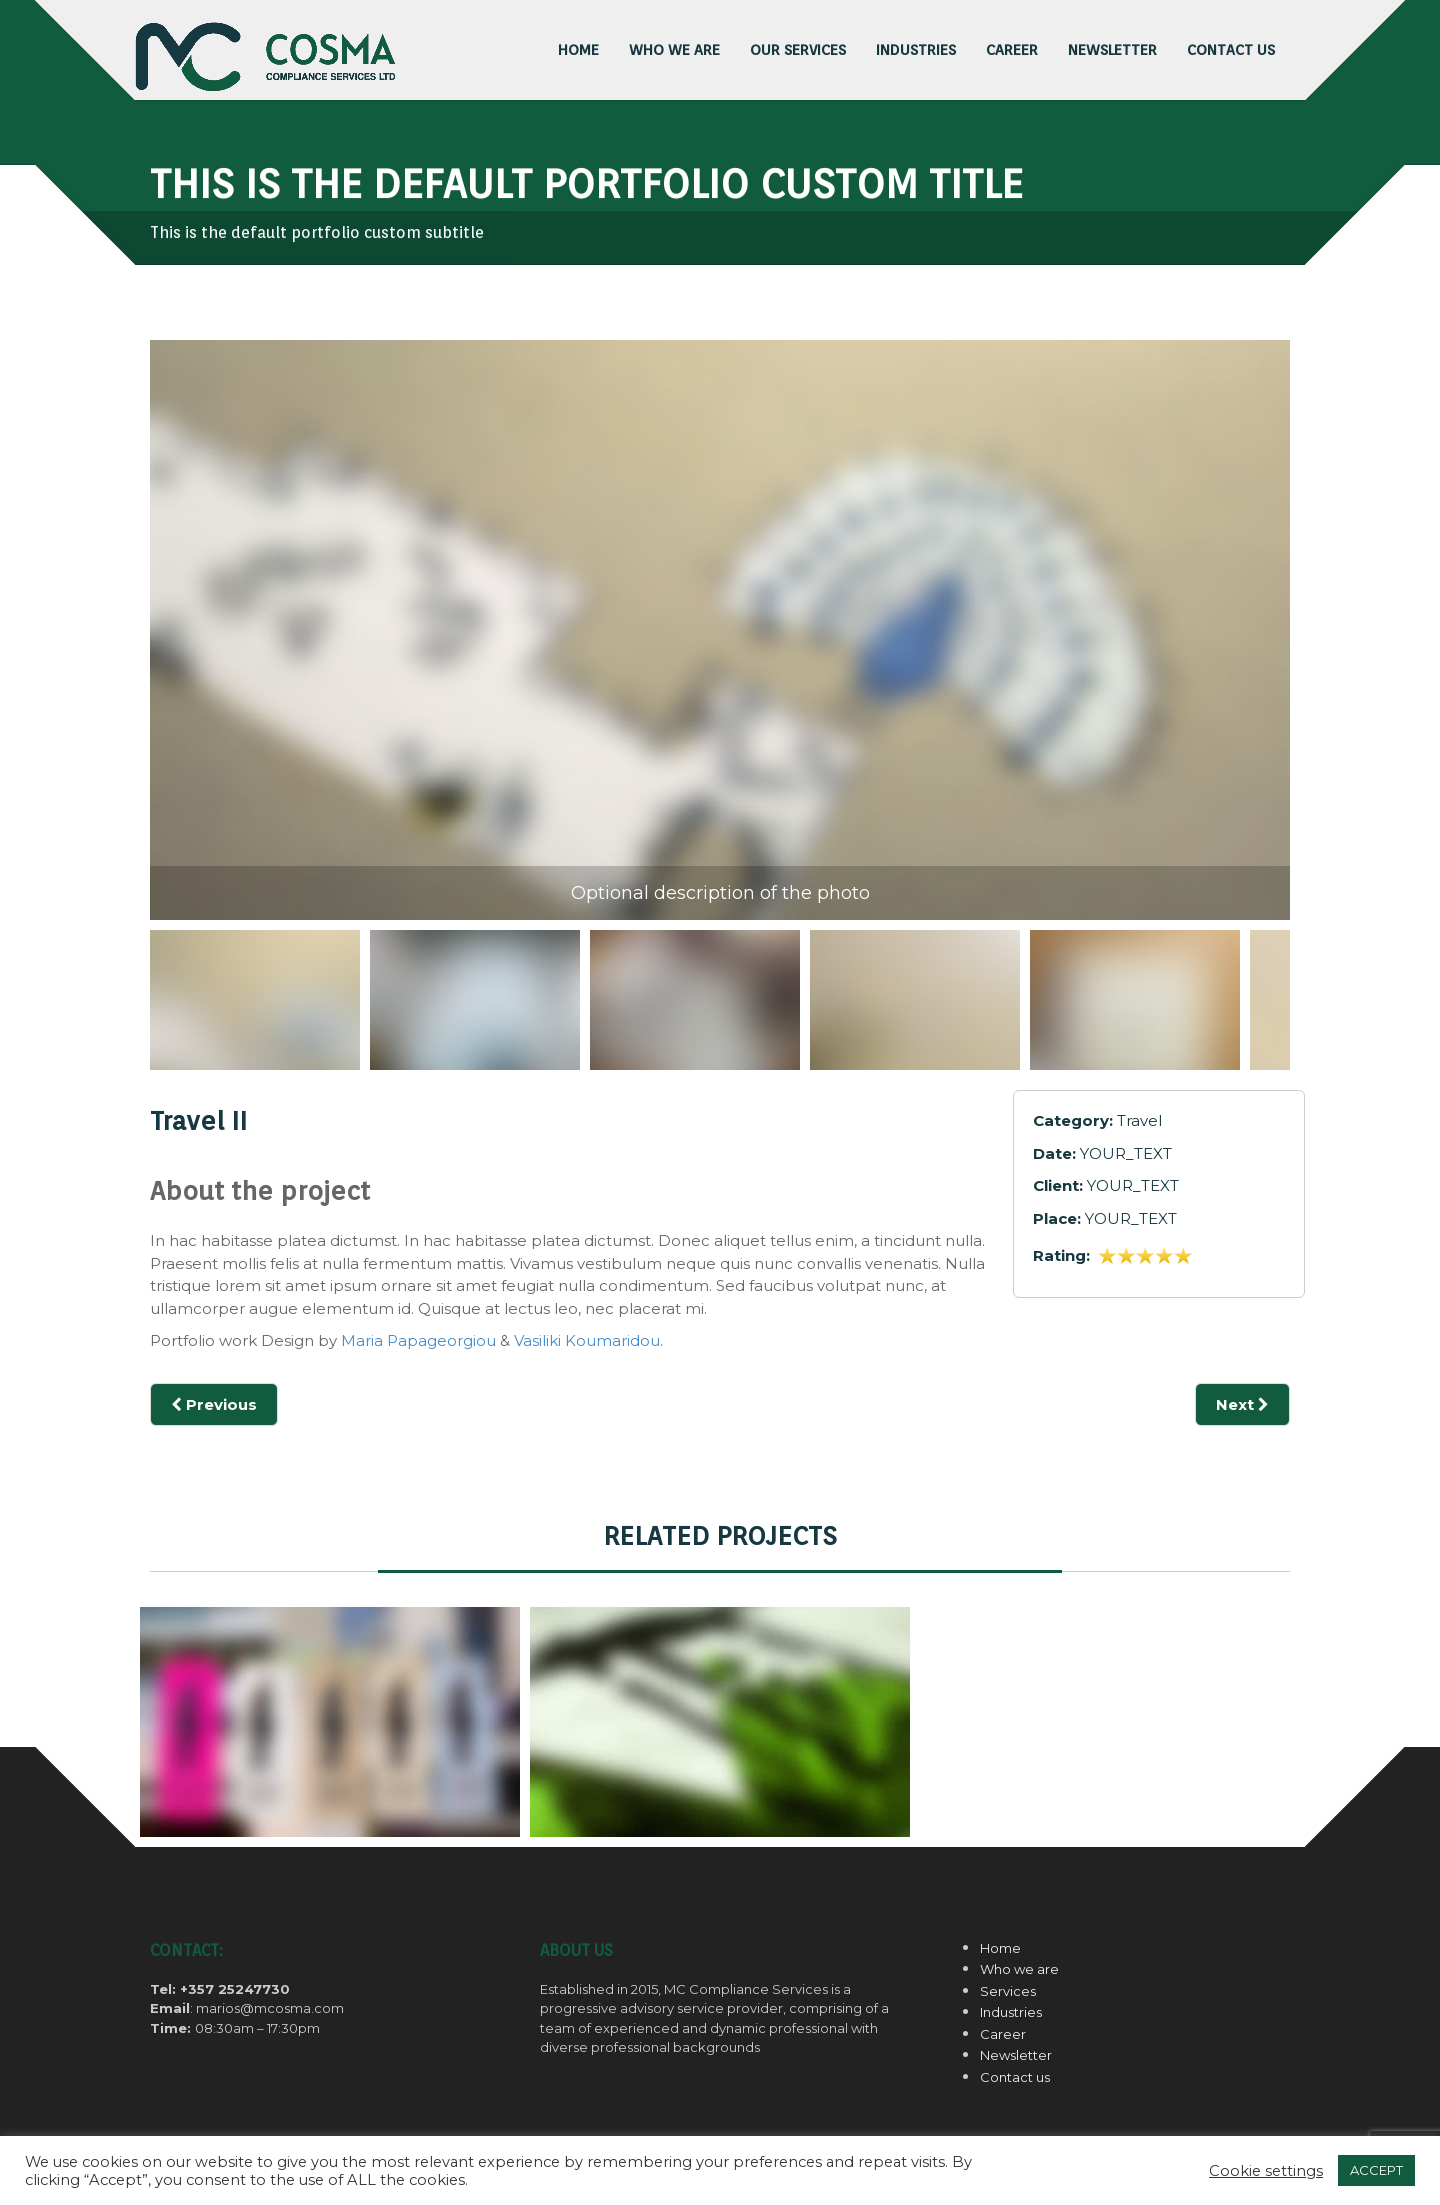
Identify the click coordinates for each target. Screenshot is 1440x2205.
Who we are (674, 50)
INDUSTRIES (916, 50)
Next (1242, 1404)
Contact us (1015, 2077)
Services (1008, 1991)
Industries (1011, 2012)
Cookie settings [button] (1266, 2171)
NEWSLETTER (1112, 50)
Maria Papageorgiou (418, 1340)
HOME (578, 50)
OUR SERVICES (798, 50)
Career (1003, 2034)
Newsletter (1016, 2055)
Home (1000, 1948)
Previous (177, 1014)
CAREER (1012, 50)
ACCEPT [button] (1376, 2170)
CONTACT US (1231, 50)
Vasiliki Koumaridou (587, 1340)
